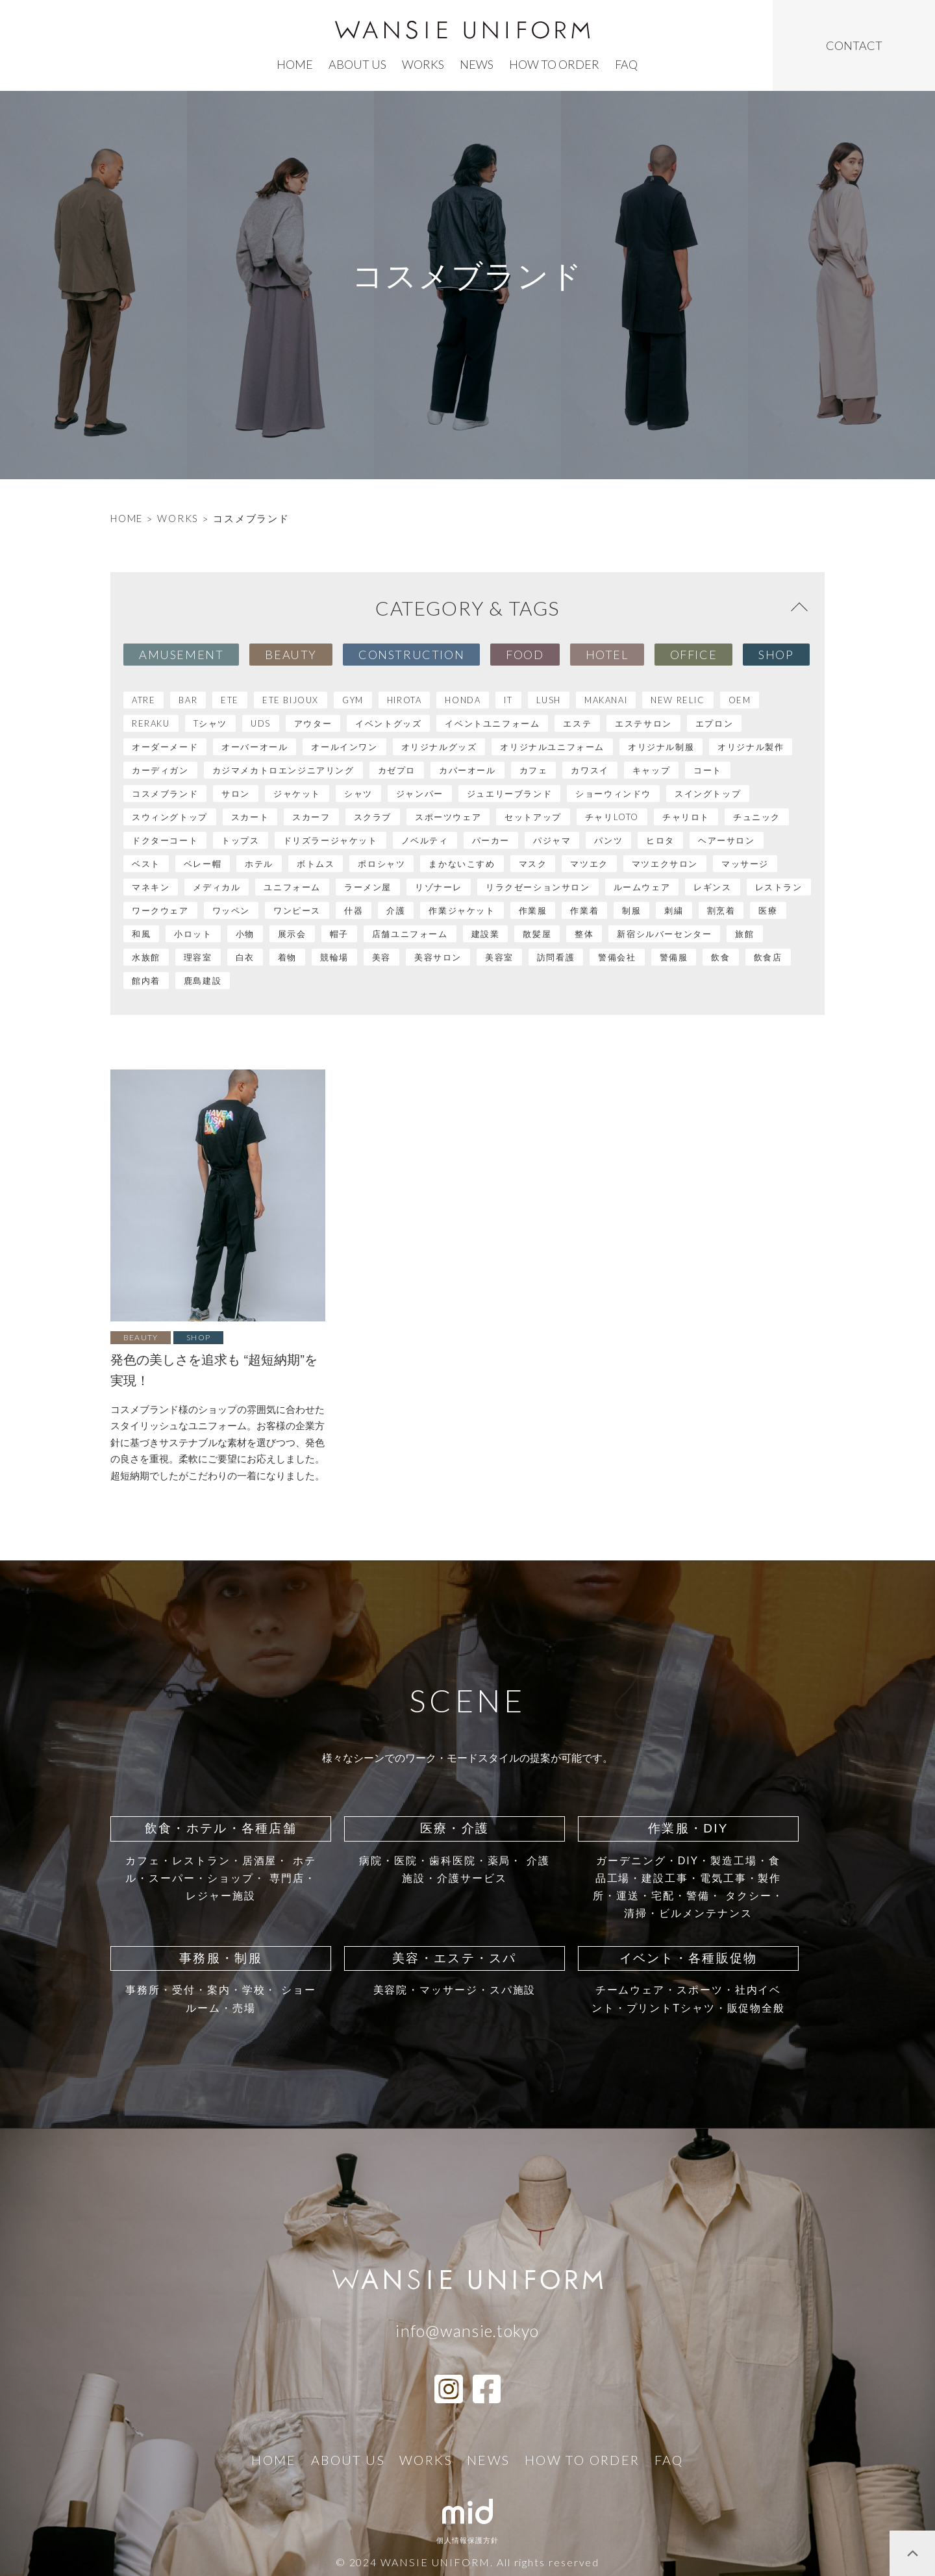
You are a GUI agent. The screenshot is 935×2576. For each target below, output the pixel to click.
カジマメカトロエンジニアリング (283, 770)
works (423, 64)
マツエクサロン (665, 863)
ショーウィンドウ (613, 793)
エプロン (714, 723)
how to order (554, 64)
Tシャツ (210, 723)
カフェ (533, 770)
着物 (287, 957)
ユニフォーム (292, 887)
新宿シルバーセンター (664, 934)
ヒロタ (660, 840)
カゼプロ (397, 770)
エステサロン (643, 723)
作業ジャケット (462, 910)
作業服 (533, 910)
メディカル (216, 887)
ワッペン (231, 910)
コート (707, 770)
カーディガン (160, 770)
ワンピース (297, 910)
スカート (250, 817)
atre (143, 700)
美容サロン (438, 957)
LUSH (548, 700)
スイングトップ (708, 793)
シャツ (358, 793)
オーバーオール (254, 747)
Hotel (607, 654)
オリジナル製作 (750, 747)
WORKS (178, 518)
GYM (353, 700)
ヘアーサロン (726, 840)
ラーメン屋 (368, 887)
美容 (381, 957)
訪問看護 (556, 957)
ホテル (259, 863)
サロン (235, 793)
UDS (261, 723)
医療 (767, 910)
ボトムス (315, 863)
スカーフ (311, 817)
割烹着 (721, 910)
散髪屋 (537, 934)
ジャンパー (419, 793)
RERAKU (151, 723)
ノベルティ (425, 840)
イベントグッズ (388, 723)
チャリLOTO (612, 817)
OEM (740, 700)
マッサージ (745, 863)
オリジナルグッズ (439, 747)
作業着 (584, 910)
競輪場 (334, 957)
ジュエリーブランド (509, 793)
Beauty (291, 654)
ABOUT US (357, 64)
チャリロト (686, 817)
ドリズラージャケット (330, 840)
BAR (188, 700)
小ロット (193, 934)
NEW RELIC (677, 700)
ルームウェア (642, 887)
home (295, 64)
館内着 (146, 980)
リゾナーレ (438, 887)
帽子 (339, 934)
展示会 (292, 934)
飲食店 (768, 957)
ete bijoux (290, 700)
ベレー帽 (202, 863)
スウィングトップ (170, 817)
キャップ (651, 770)
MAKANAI (605, 700)
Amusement (181, 654)
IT (508, 700)
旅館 (744, 934)
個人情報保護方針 (467, 2540)
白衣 (245, 957)
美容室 (499, 957)
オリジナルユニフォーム (552, 747)
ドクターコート (165, 840)
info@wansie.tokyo (467, 2330)
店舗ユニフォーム (410, 934)
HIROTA (404, 700)
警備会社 (617, 957)
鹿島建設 (202, 980)
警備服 (674, 957)
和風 (141, 934)
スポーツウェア (448, 817)
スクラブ (373, 817)
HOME (126, 518)
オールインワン (344, 747)
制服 (631, 910)
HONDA (462, 700)
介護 (395, 910)
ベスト (146, 863)
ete (230, 700)
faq (626, 64)
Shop (775, 654)
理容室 (198, 957)
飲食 (720, 957)
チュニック (756, 817)
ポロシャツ (381, 863)
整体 (584, 934)
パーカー (491, 840)
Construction (411, 654)
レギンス (712, 887)
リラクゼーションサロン (538, 887)
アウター (313, 723)
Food (524, 654)
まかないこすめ (462, 863)
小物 (245, 934)
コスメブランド (165, 793)
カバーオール (467, 770)
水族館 (146, 957)
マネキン (150, 887)
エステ (577, 723)
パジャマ (552, 840)
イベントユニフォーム (492, 723)
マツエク (589, 863)
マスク (533, 863)
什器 (353, 910)
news (476, 64)
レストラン (779, 887)
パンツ (608, 840)
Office (693, 654)
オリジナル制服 (661, 747)
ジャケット (297, 793)
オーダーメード (165, 747)
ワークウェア (160, 910)
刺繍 (673, 910)
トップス (240, 840)
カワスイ (589, 770)
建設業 (485, 934)
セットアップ (533, 817)
